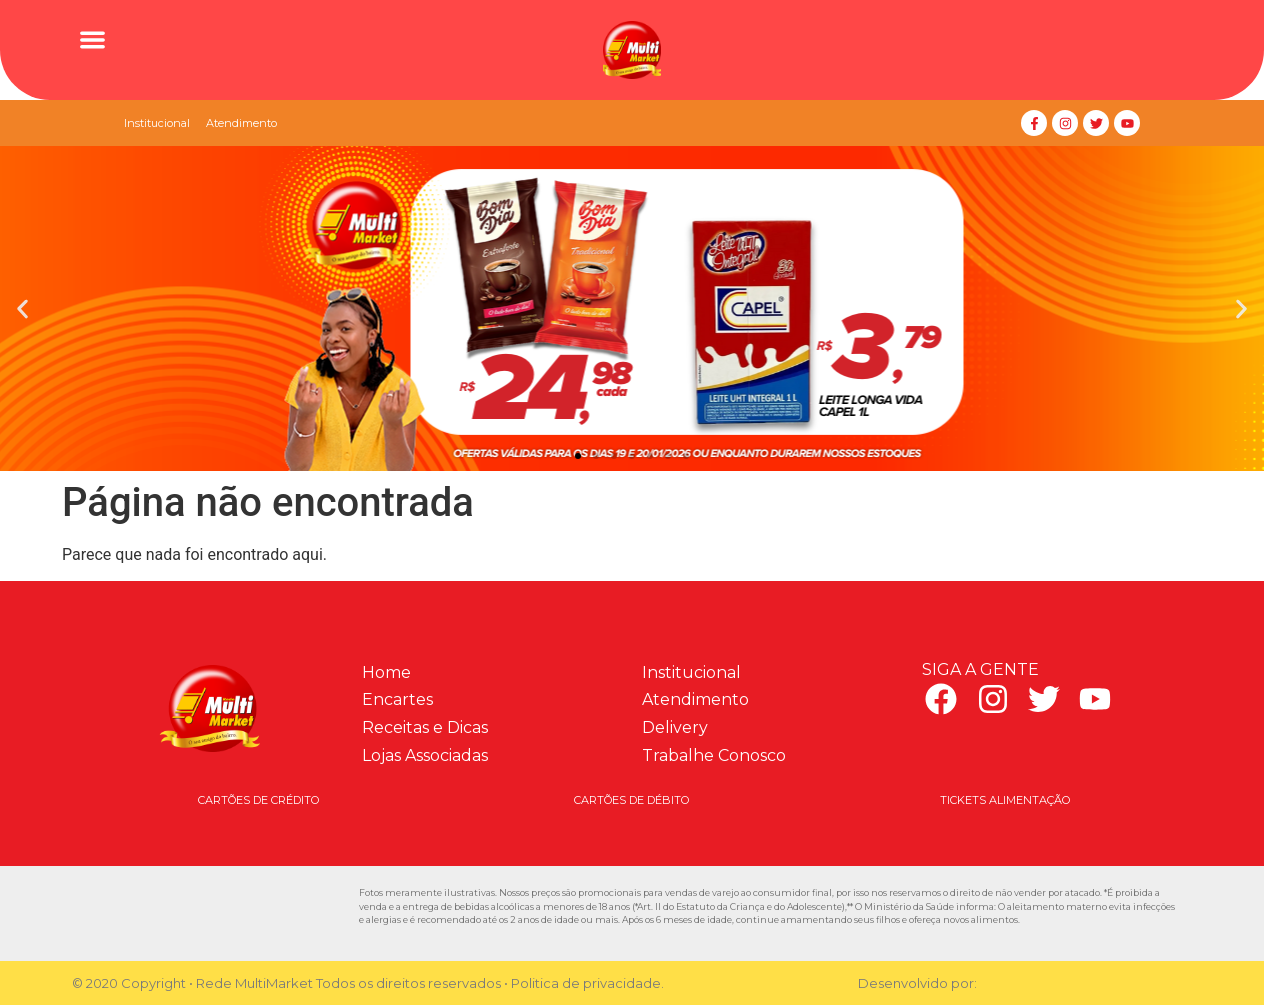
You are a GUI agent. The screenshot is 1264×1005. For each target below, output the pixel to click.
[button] (92, 39)
